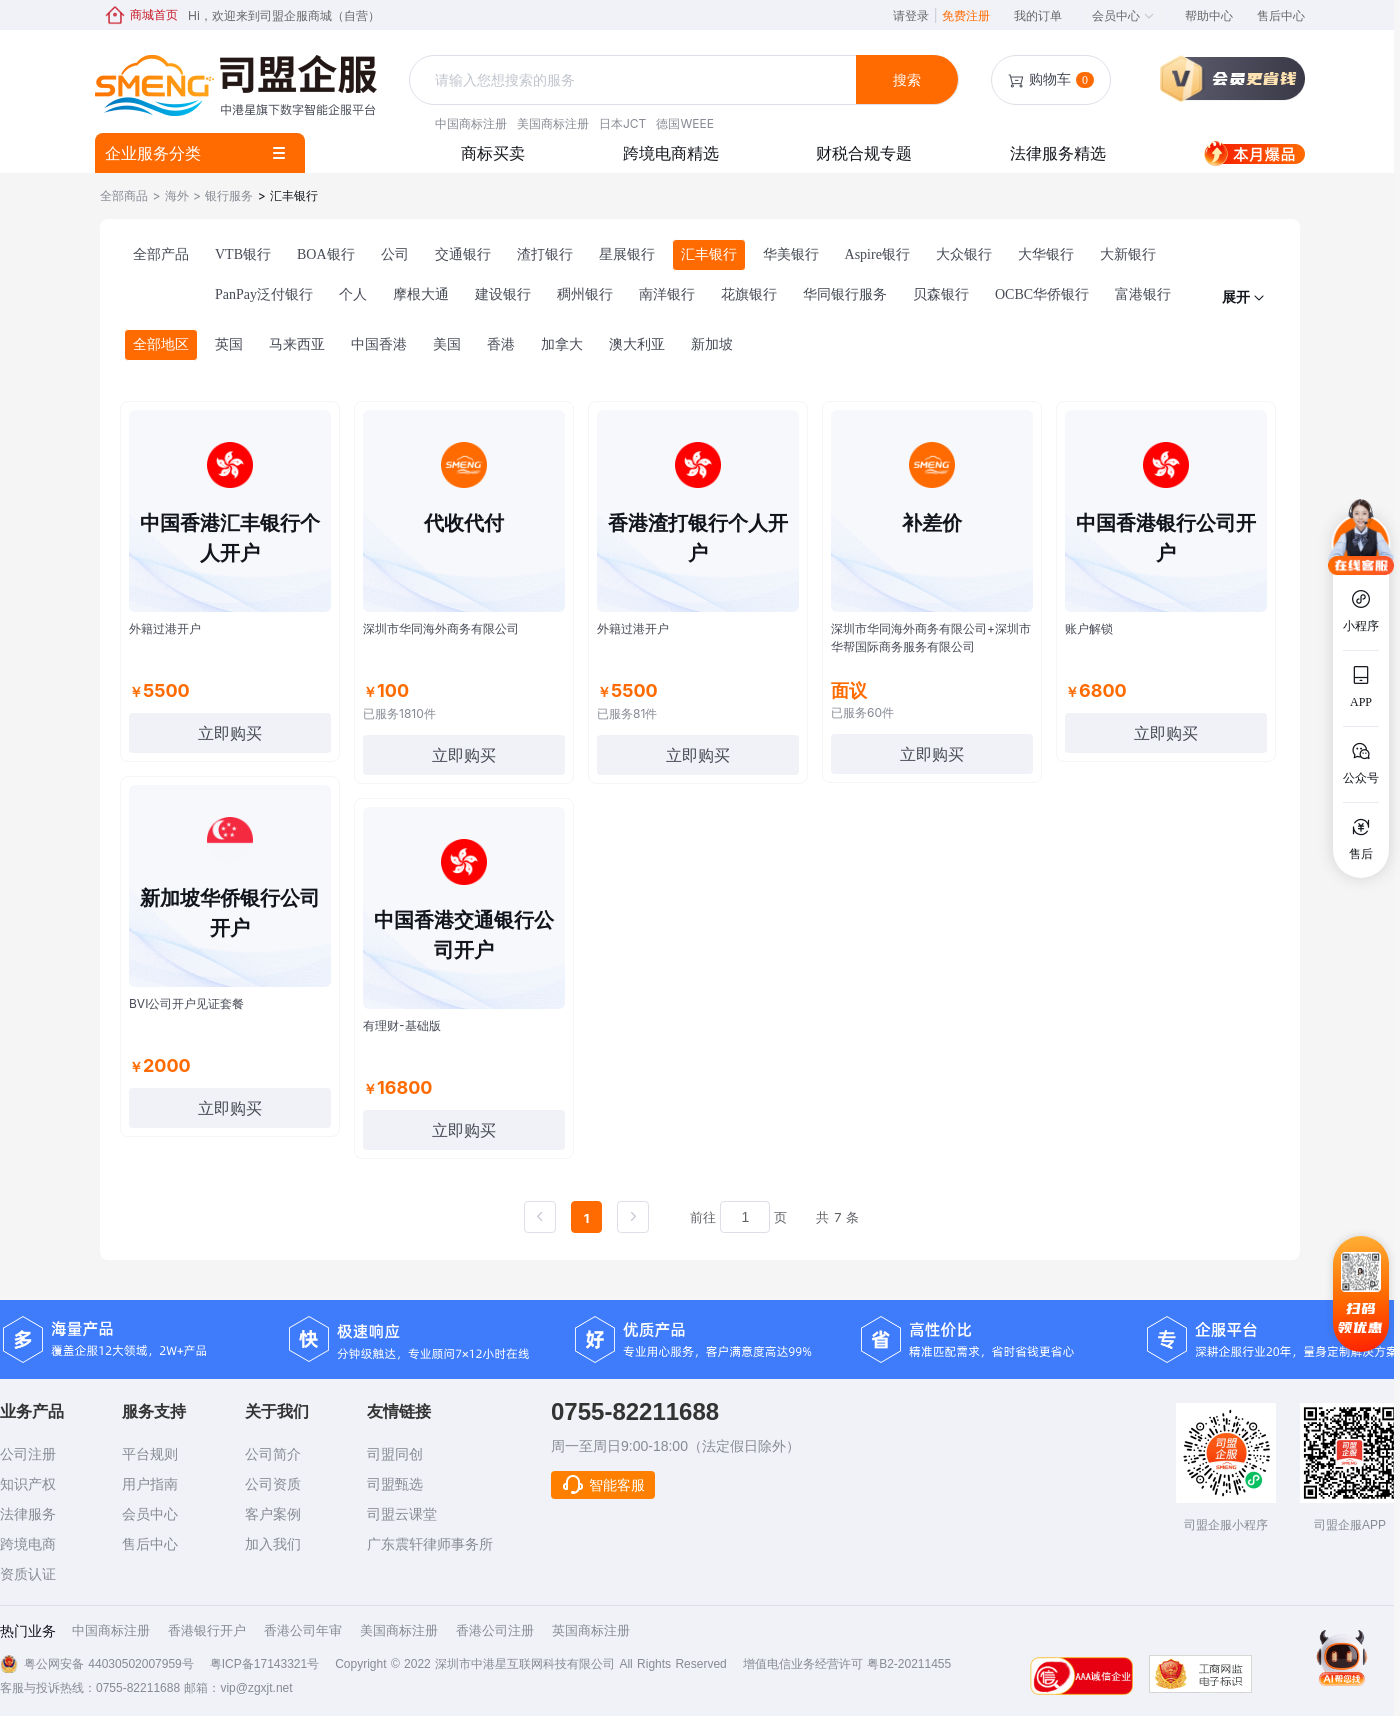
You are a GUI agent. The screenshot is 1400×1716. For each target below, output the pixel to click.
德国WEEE (684, 123)
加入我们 (273, 1544)
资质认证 (28, 1574)
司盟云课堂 (402, 1514)
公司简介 (273, 1454)
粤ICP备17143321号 (264, 1664)
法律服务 (28, 1514)
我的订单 (1038, 15)
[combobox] (635, 80)
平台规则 (150, 1454)
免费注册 (966, 15)
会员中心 (1123, 15)
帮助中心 (1209, 15)
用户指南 (150, 1484)
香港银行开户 (207, 1630)
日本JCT (622, 123)
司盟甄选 (395, 1484)
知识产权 (28, 1484)
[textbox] (635, 80)
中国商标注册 (471, 123)
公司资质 (273, 1484)
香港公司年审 (303, 1630)
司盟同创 (395, 1454)
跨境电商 (28, 1544)
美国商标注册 (553, 123)
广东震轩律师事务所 (430, 1544)
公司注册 (28, 1454)
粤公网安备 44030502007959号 (109, 1664)
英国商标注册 (591, 1630)
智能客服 (603, 1485)
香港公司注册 (495, 1630)
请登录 (915, 15)
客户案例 (273, 1514)
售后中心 (1281, 15)
